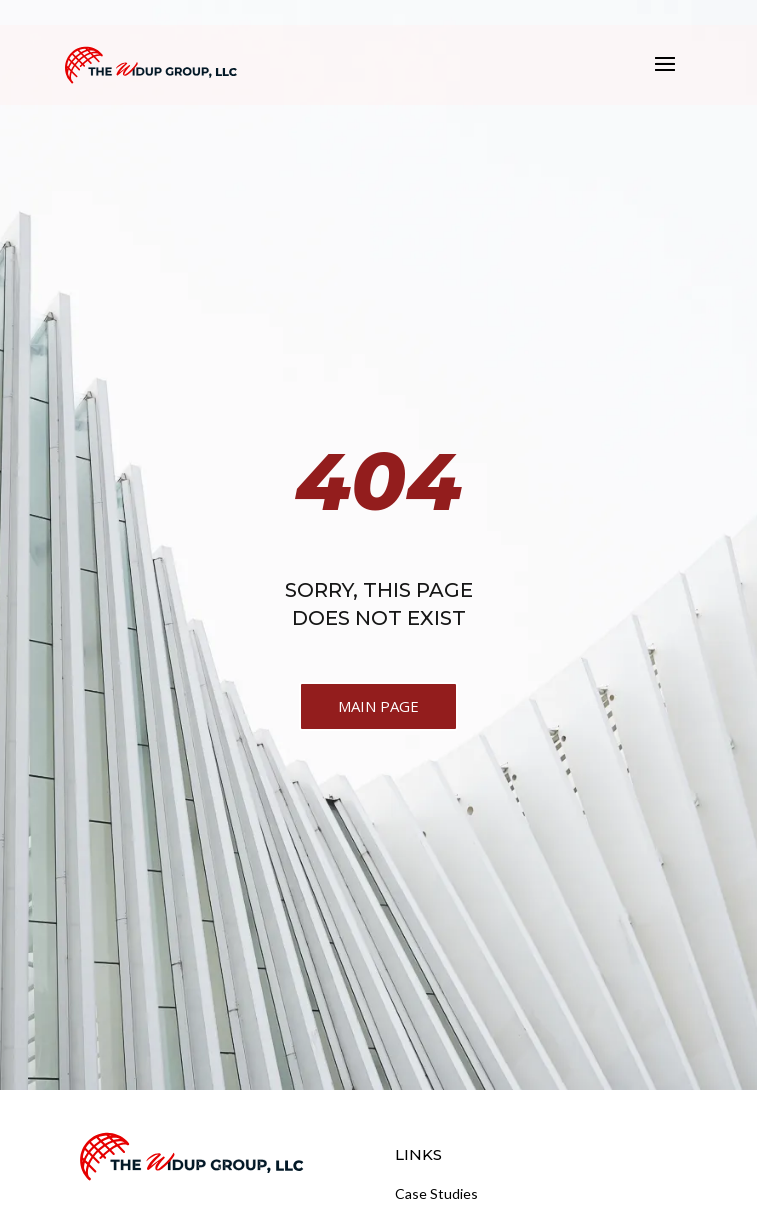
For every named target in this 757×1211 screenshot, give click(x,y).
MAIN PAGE (378, 706)
